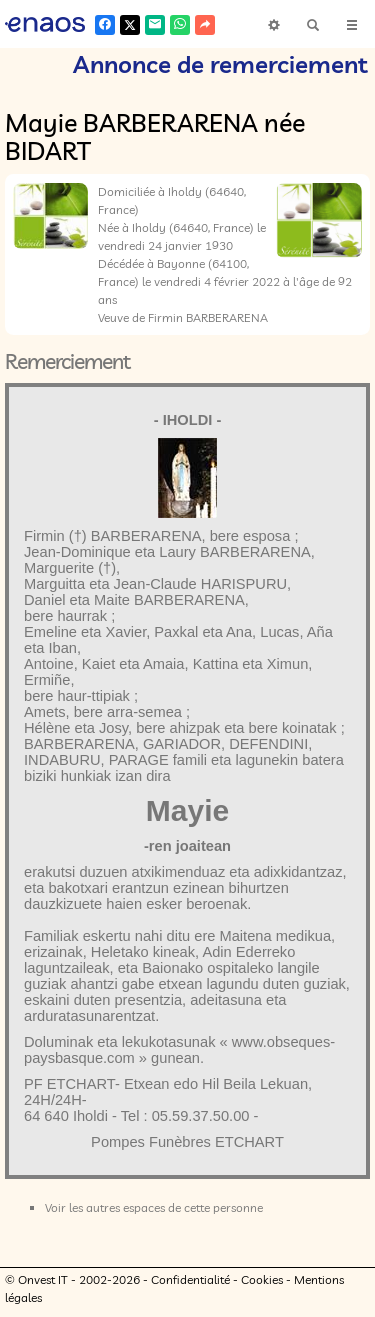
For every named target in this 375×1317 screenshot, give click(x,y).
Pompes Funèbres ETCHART (187, 1142)
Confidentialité (190, 1279)
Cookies (262, 1279)
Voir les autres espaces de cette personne (154, 1207)
